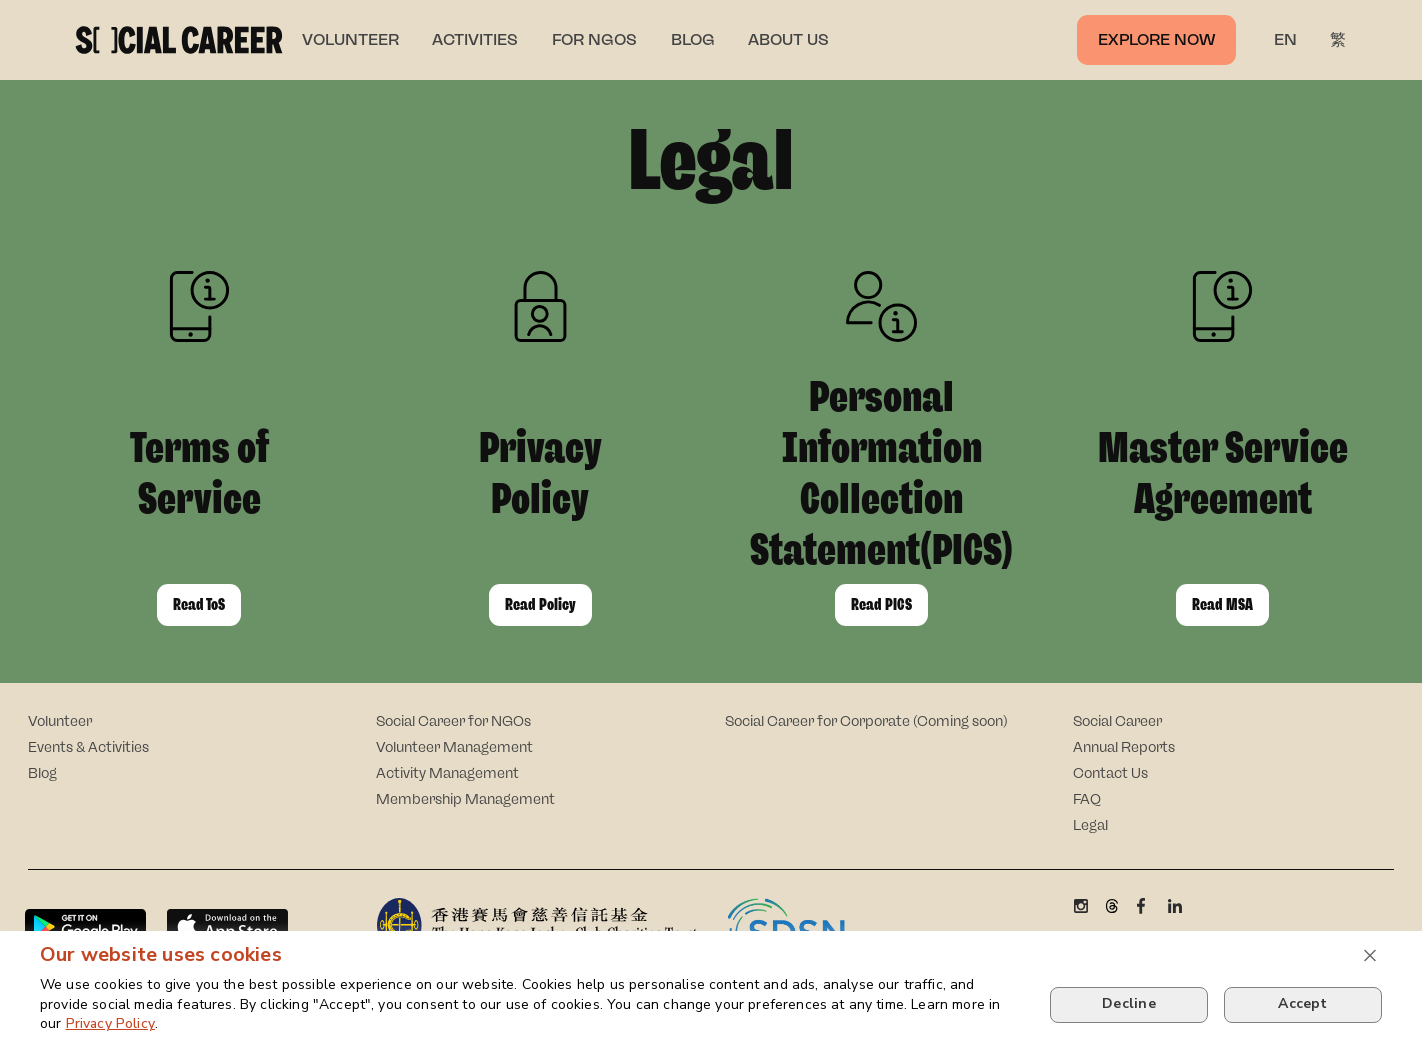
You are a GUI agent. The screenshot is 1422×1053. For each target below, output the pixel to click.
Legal (1090, 825)
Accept (1302, 1003)
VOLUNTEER (350, 39)
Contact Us (1110, 773)
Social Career (1117, 721)
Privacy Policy (110, 1023)
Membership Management (465, 799)
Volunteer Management (454, 747)
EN (1285, 39)
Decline (1129, 1003)
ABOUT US (788, 39)
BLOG (693, 39)
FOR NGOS (594, 39)
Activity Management (447, 773)
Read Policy (540, 604)
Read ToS (199, 604)
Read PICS (881, 604)
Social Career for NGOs (453, 721)
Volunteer (60, 721)
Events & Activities (88, 747)
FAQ (1087, 799)
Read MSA (1222, 604)
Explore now (1156, 39)
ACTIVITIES (475, 39)
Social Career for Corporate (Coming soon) (866, 721)
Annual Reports (1124, 747)
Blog (42, 773)
